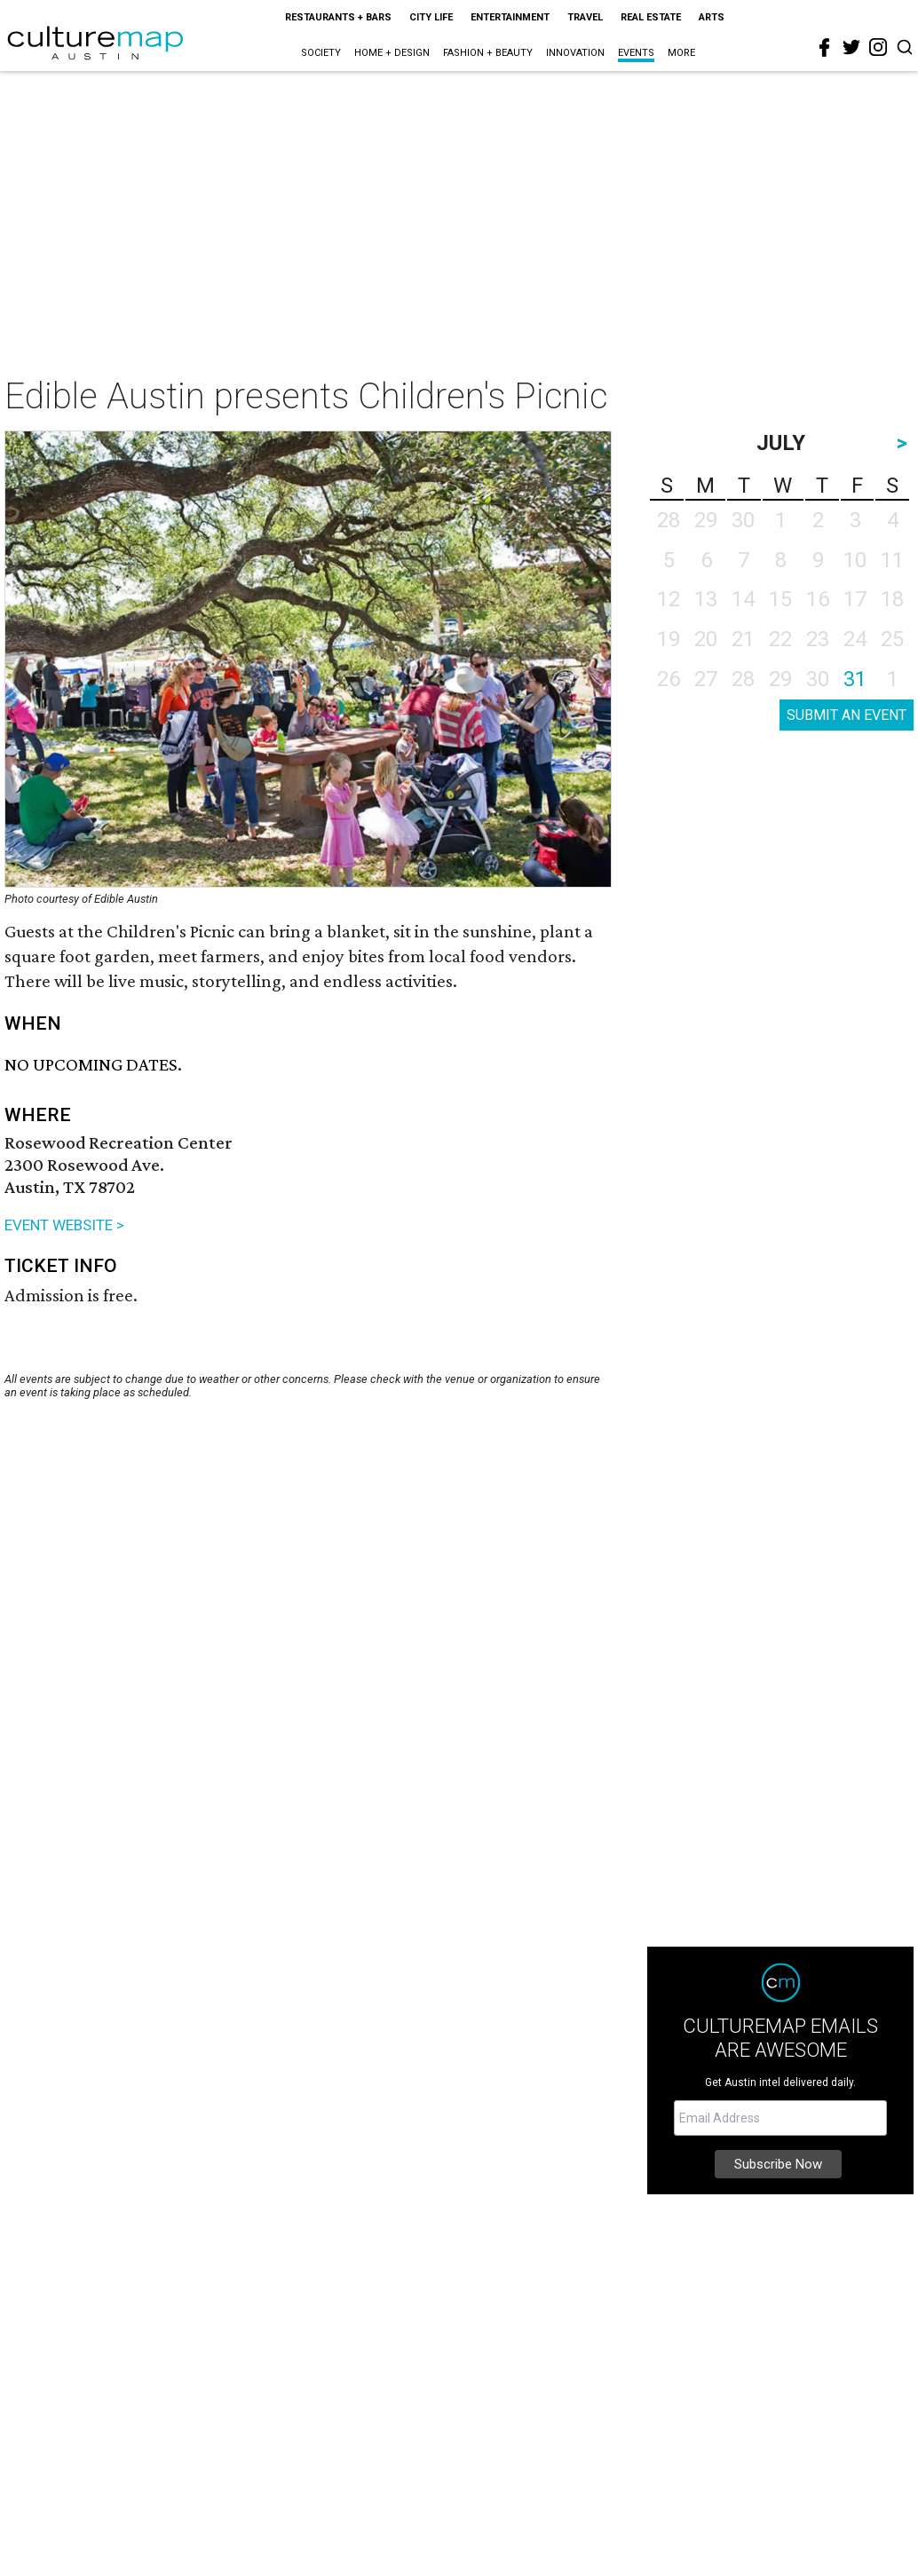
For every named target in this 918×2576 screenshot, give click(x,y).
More (681, 53)
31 (855, 679)
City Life (431, 17)
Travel (585, 17)
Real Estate (651, 17)
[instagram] (878, 47)
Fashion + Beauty (488, 53)
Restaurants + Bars (338, 17)
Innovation (575, 53)
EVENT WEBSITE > (64, 1225)
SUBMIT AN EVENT (846, 715)
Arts (711, 17)
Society (321, 53)
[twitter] (851, 47)
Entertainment (510, 17)
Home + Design (392, 53)
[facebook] (825, 48)
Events (636, 53)
